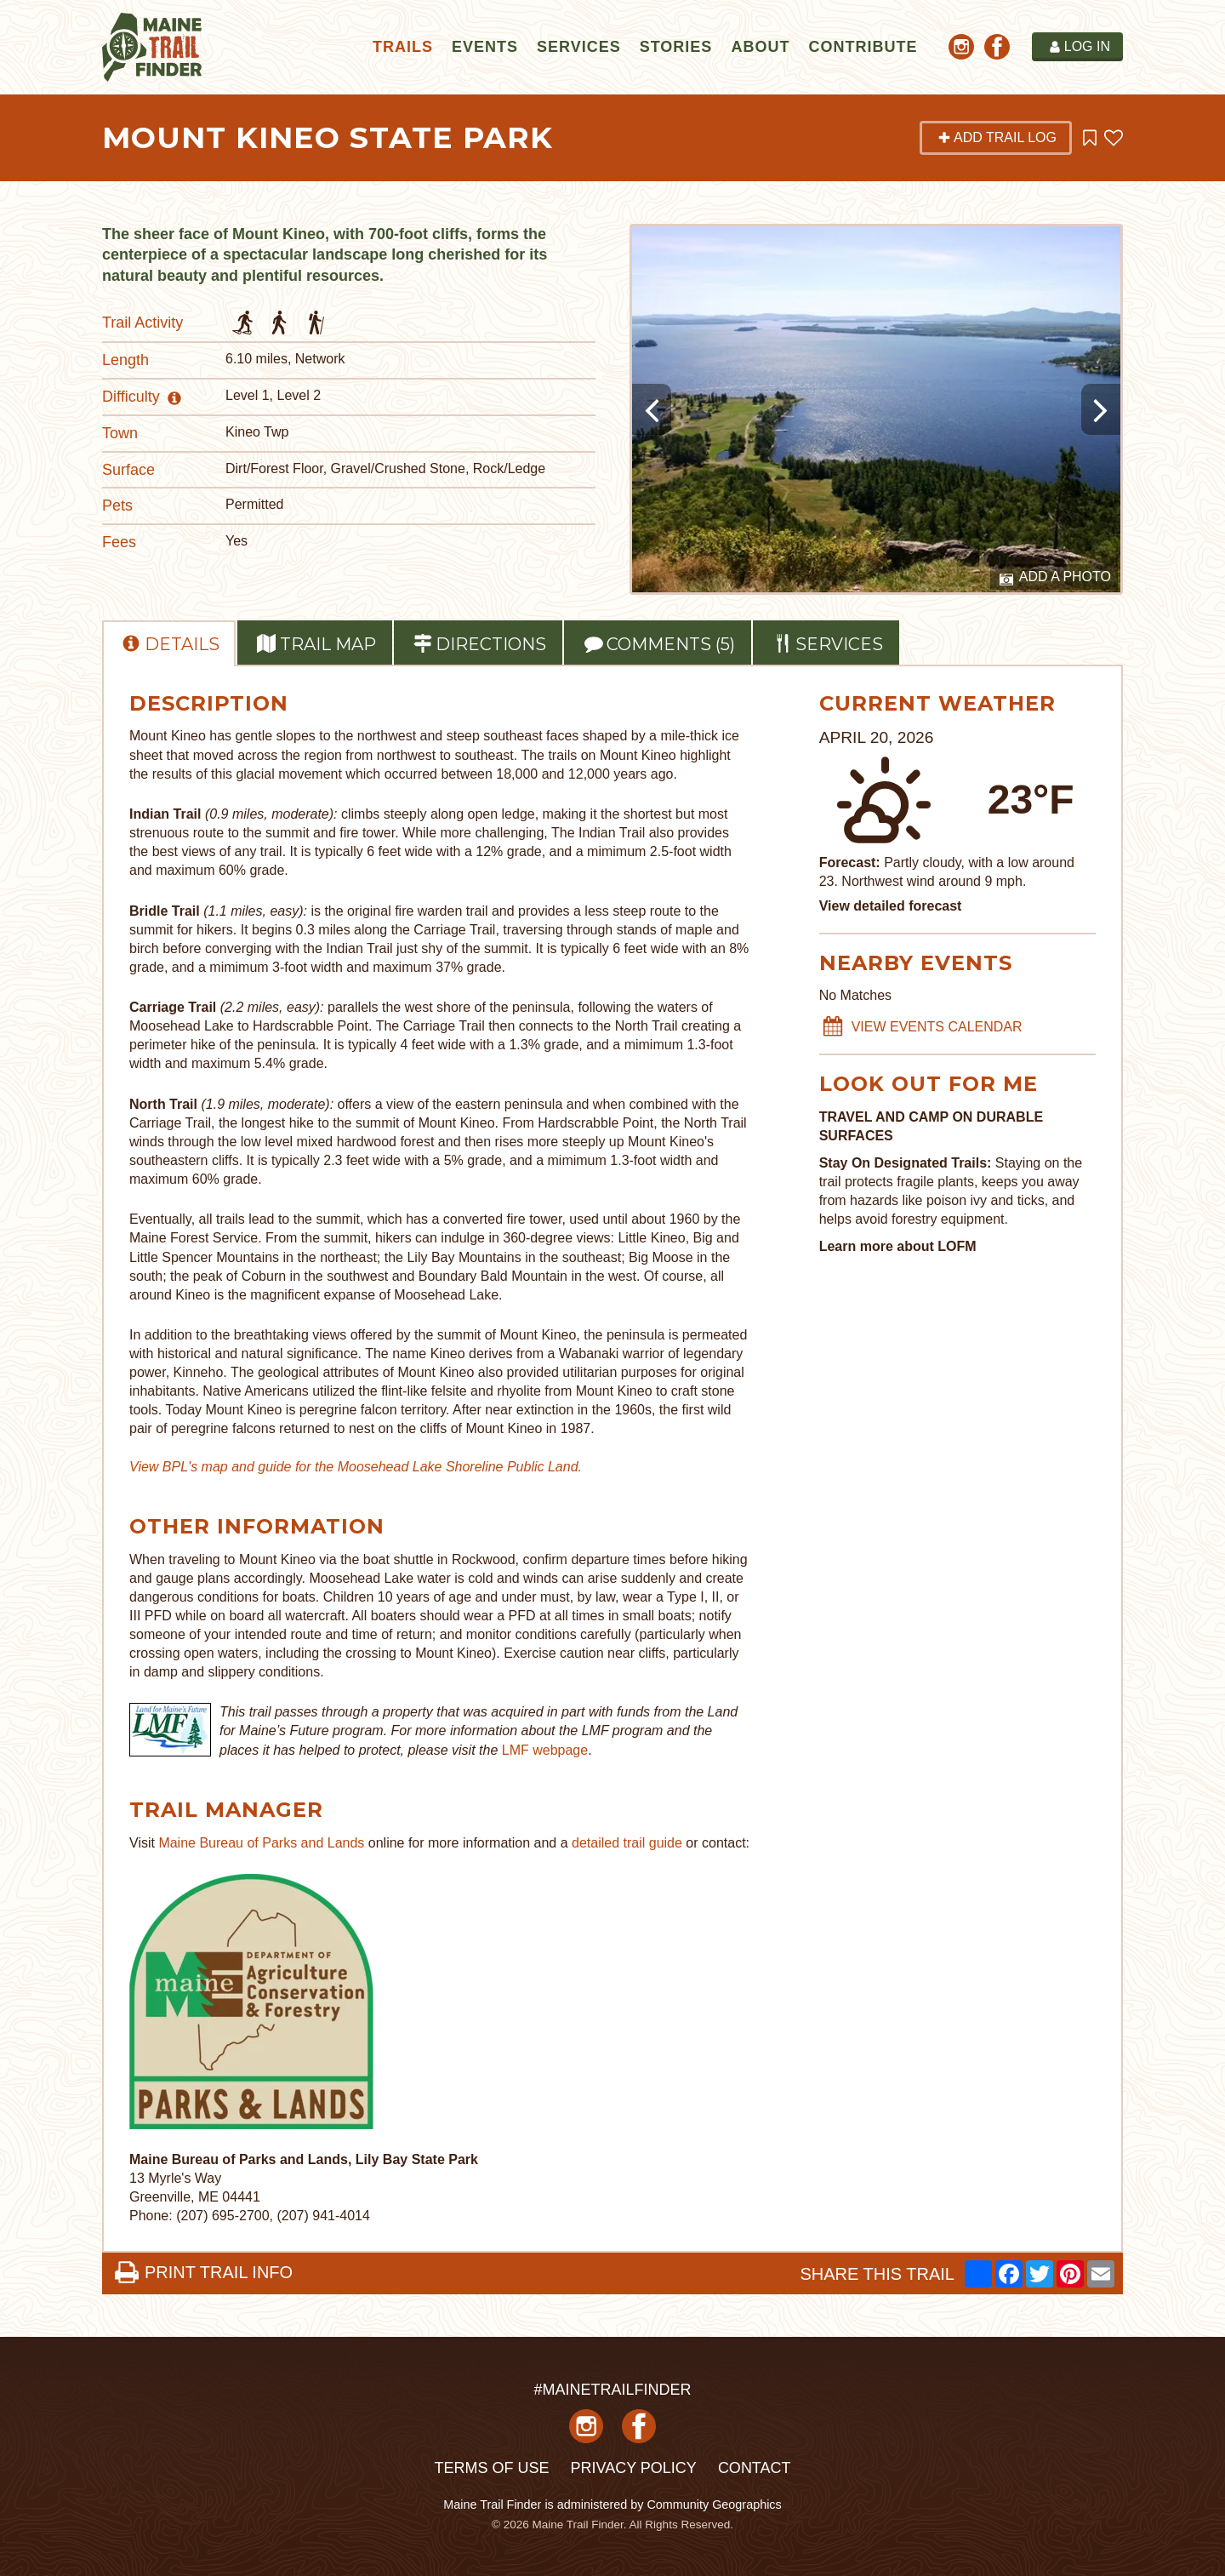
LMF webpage (545, 1750)
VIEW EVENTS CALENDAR (922, 1027)
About (760, 46)
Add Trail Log (997, 137)
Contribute (862, 46)
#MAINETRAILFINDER (612, 2389)
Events (485, 46)
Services (579, 46)
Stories (676, 46)
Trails (403, 46)
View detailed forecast (890, 906)
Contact (754, 2468)
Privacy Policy (633, 2468)
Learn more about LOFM (898, 1246)
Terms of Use (491, 2468)
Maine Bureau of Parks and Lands (261, 1843)
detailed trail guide (627, 1843)
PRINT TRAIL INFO (203, 2272)
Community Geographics (714, 2504)
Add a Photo (1055, 577)
